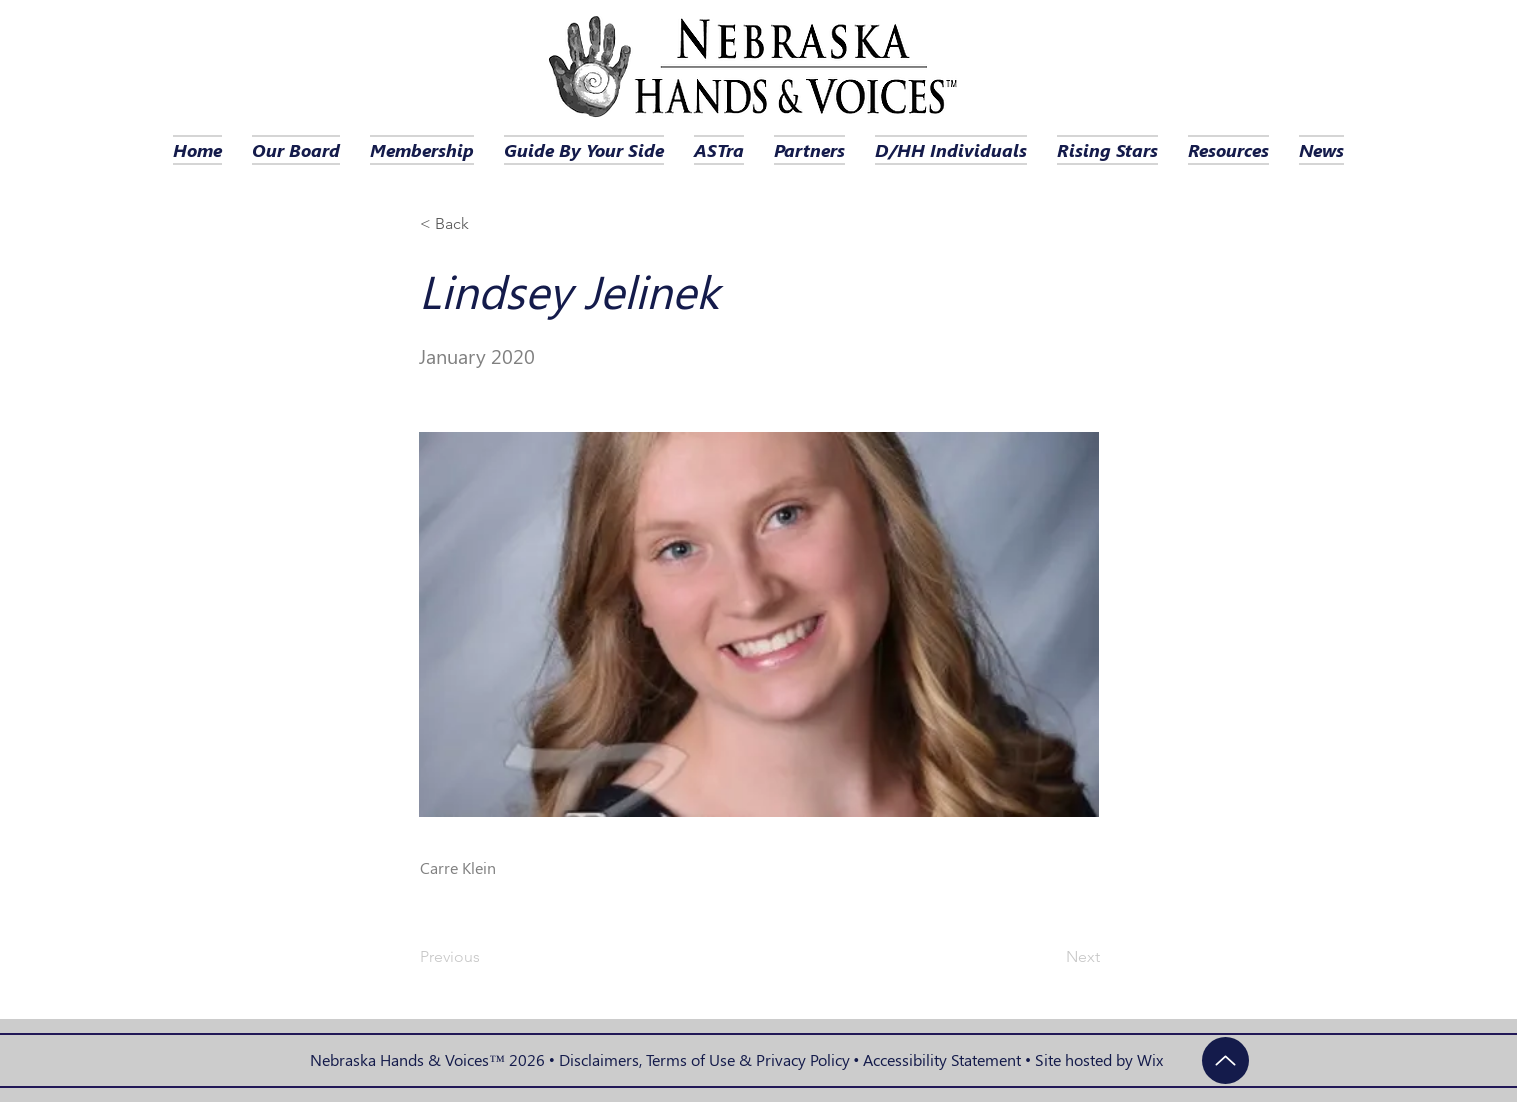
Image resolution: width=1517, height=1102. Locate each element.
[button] (486, 224)
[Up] (1225, 1060)
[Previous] (486, 957)
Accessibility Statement (942, 1059)
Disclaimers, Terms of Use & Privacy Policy (704, 1059)
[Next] (1050, 957)
